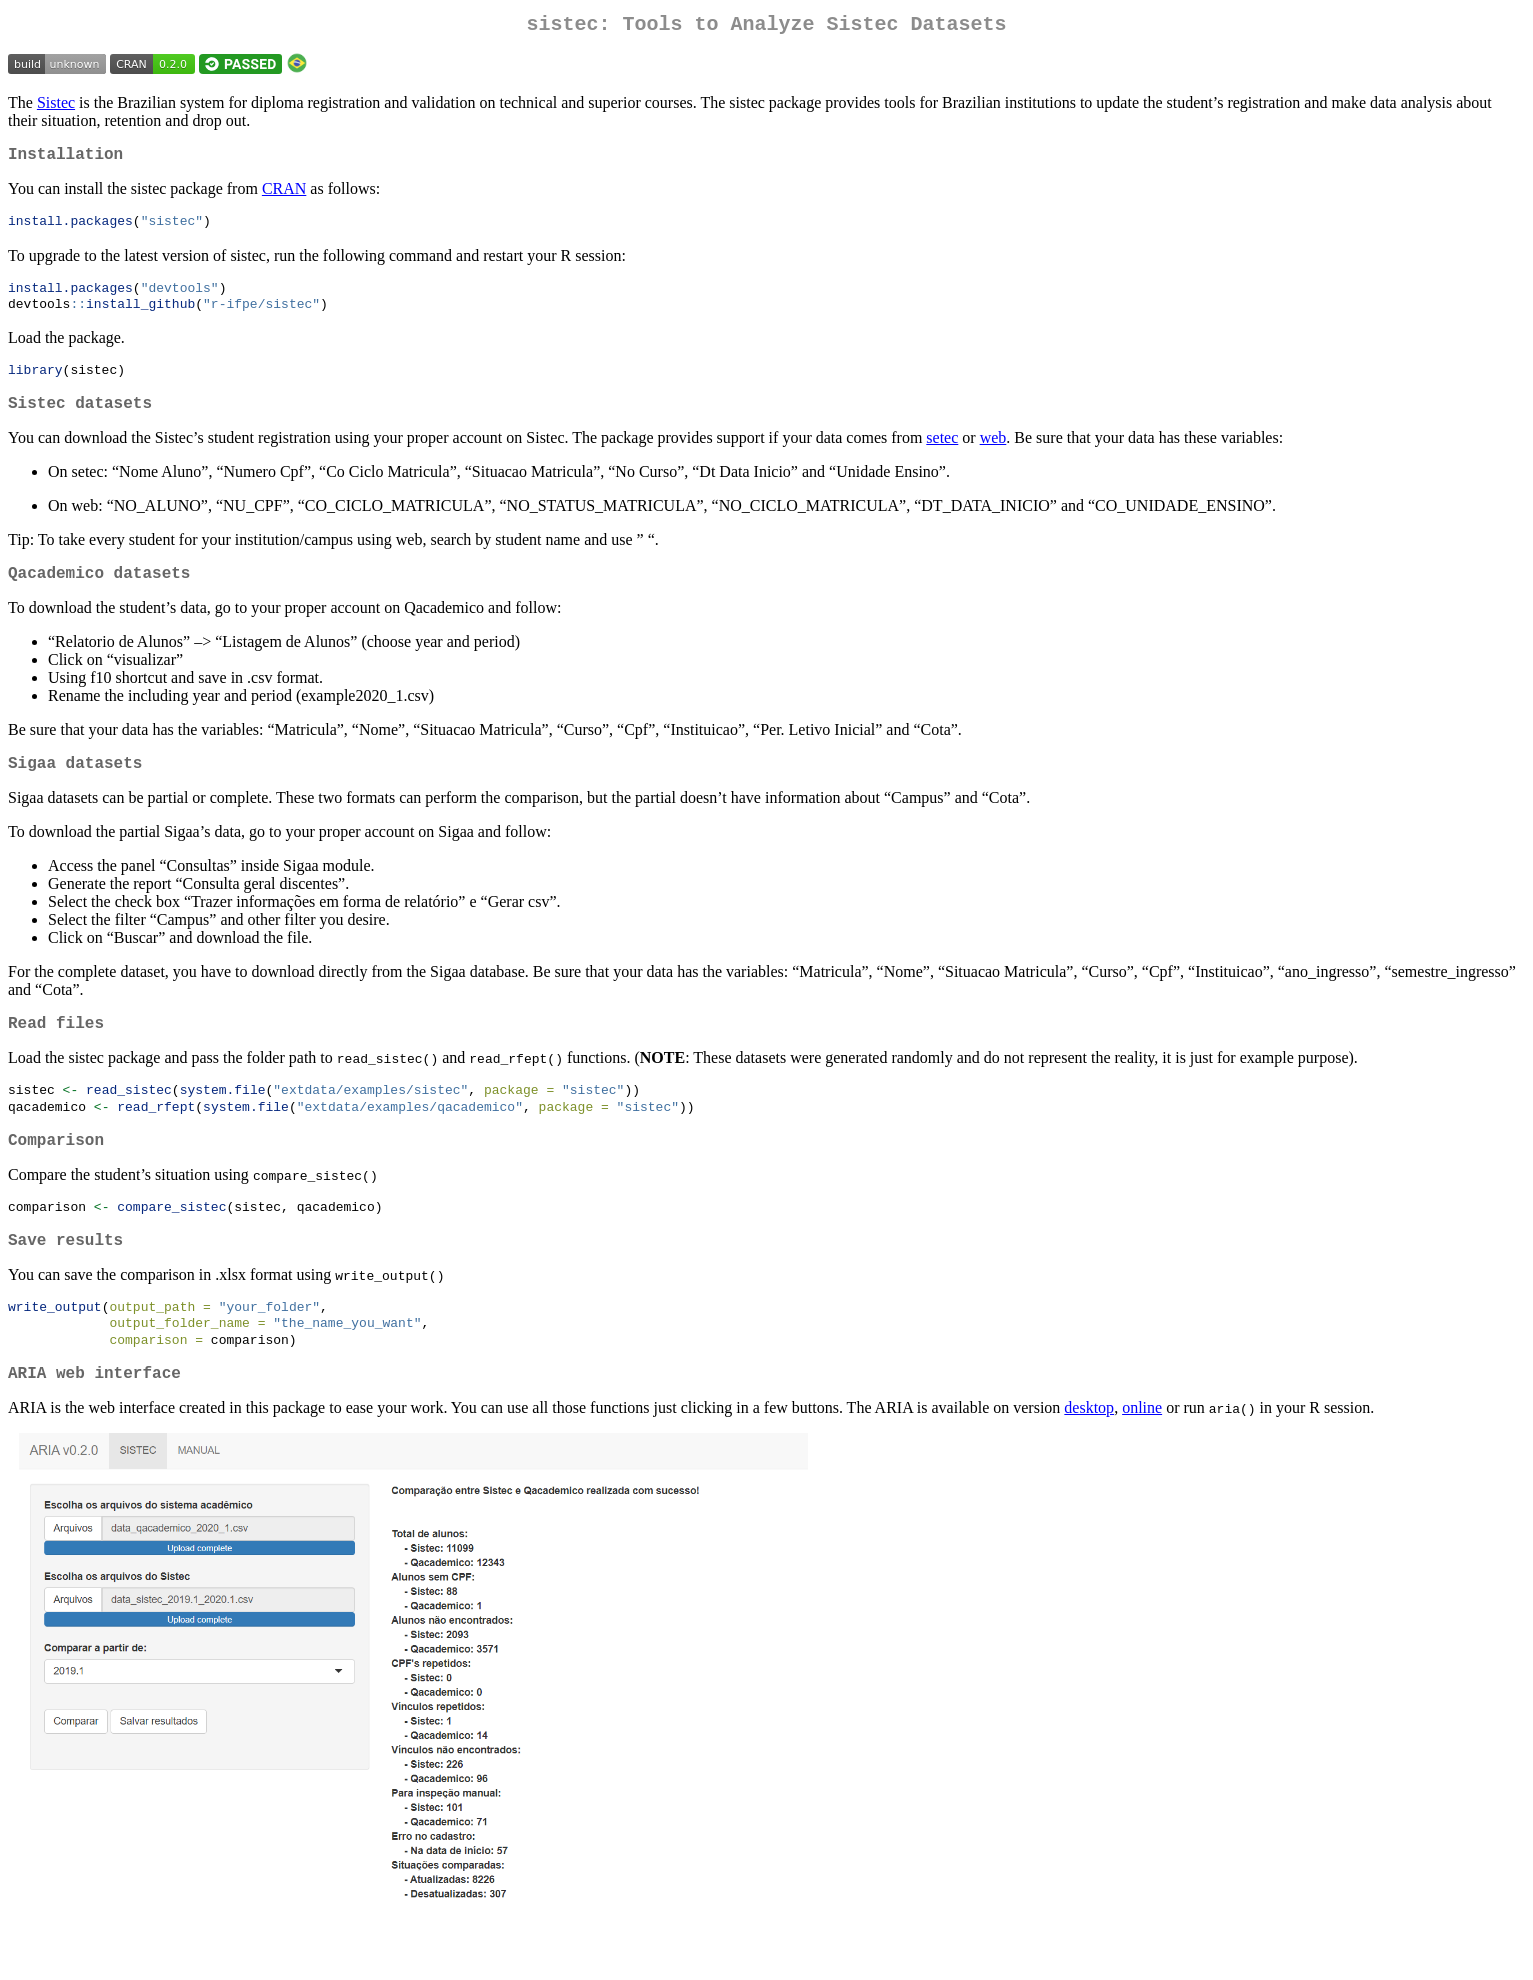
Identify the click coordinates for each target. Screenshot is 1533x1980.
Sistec (56, 106)
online (1142, 1460)
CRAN (284, 196)
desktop (1089, 1460)
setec (942, 456)
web (993, 456)
